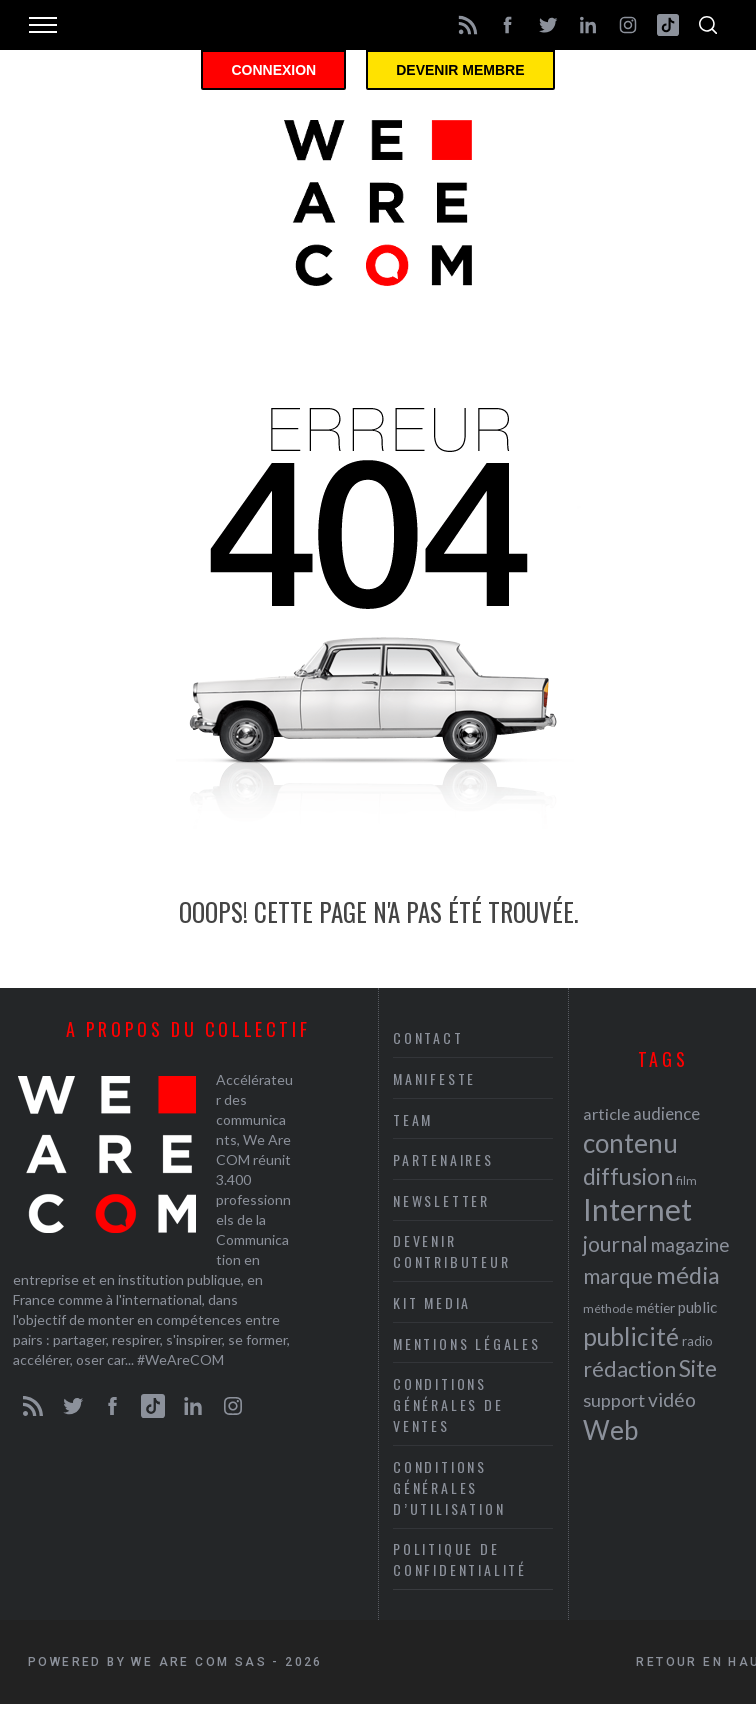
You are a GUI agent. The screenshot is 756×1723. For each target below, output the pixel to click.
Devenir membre (460, 70)
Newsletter (441, 1200)
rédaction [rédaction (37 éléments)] (629, 1369)
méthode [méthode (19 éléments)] (608, 1308)
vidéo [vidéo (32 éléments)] (672, 1399)
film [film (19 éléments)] (686, 1180)
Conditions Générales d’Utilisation (449, 1487)
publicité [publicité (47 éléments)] (631, 1336)
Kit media (432, 1302)
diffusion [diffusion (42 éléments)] (628, 1176)
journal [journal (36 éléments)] (615, 1243)
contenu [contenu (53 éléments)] (630, 1143)
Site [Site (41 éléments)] (698, 1368)
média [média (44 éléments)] (688, 1275)
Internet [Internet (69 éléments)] (637, 1209)
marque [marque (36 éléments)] (618, 1275)
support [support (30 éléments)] (614, 1400)
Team (413, 1119)
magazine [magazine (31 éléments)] (690, 1244)
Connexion (273, 70)
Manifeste (434, 1078)
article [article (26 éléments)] (606, 1113)
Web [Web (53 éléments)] (610, 1430)
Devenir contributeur (452, 1251)
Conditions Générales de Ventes (448, 1404)
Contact (428, 1037)
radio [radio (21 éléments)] (697, 1341)
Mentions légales (467, 1343)
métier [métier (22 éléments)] (655, 1307)
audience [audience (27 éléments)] (666, 1113)
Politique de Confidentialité (460, 1559)
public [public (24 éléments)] (697, 1307)
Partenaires (443, 1159)
